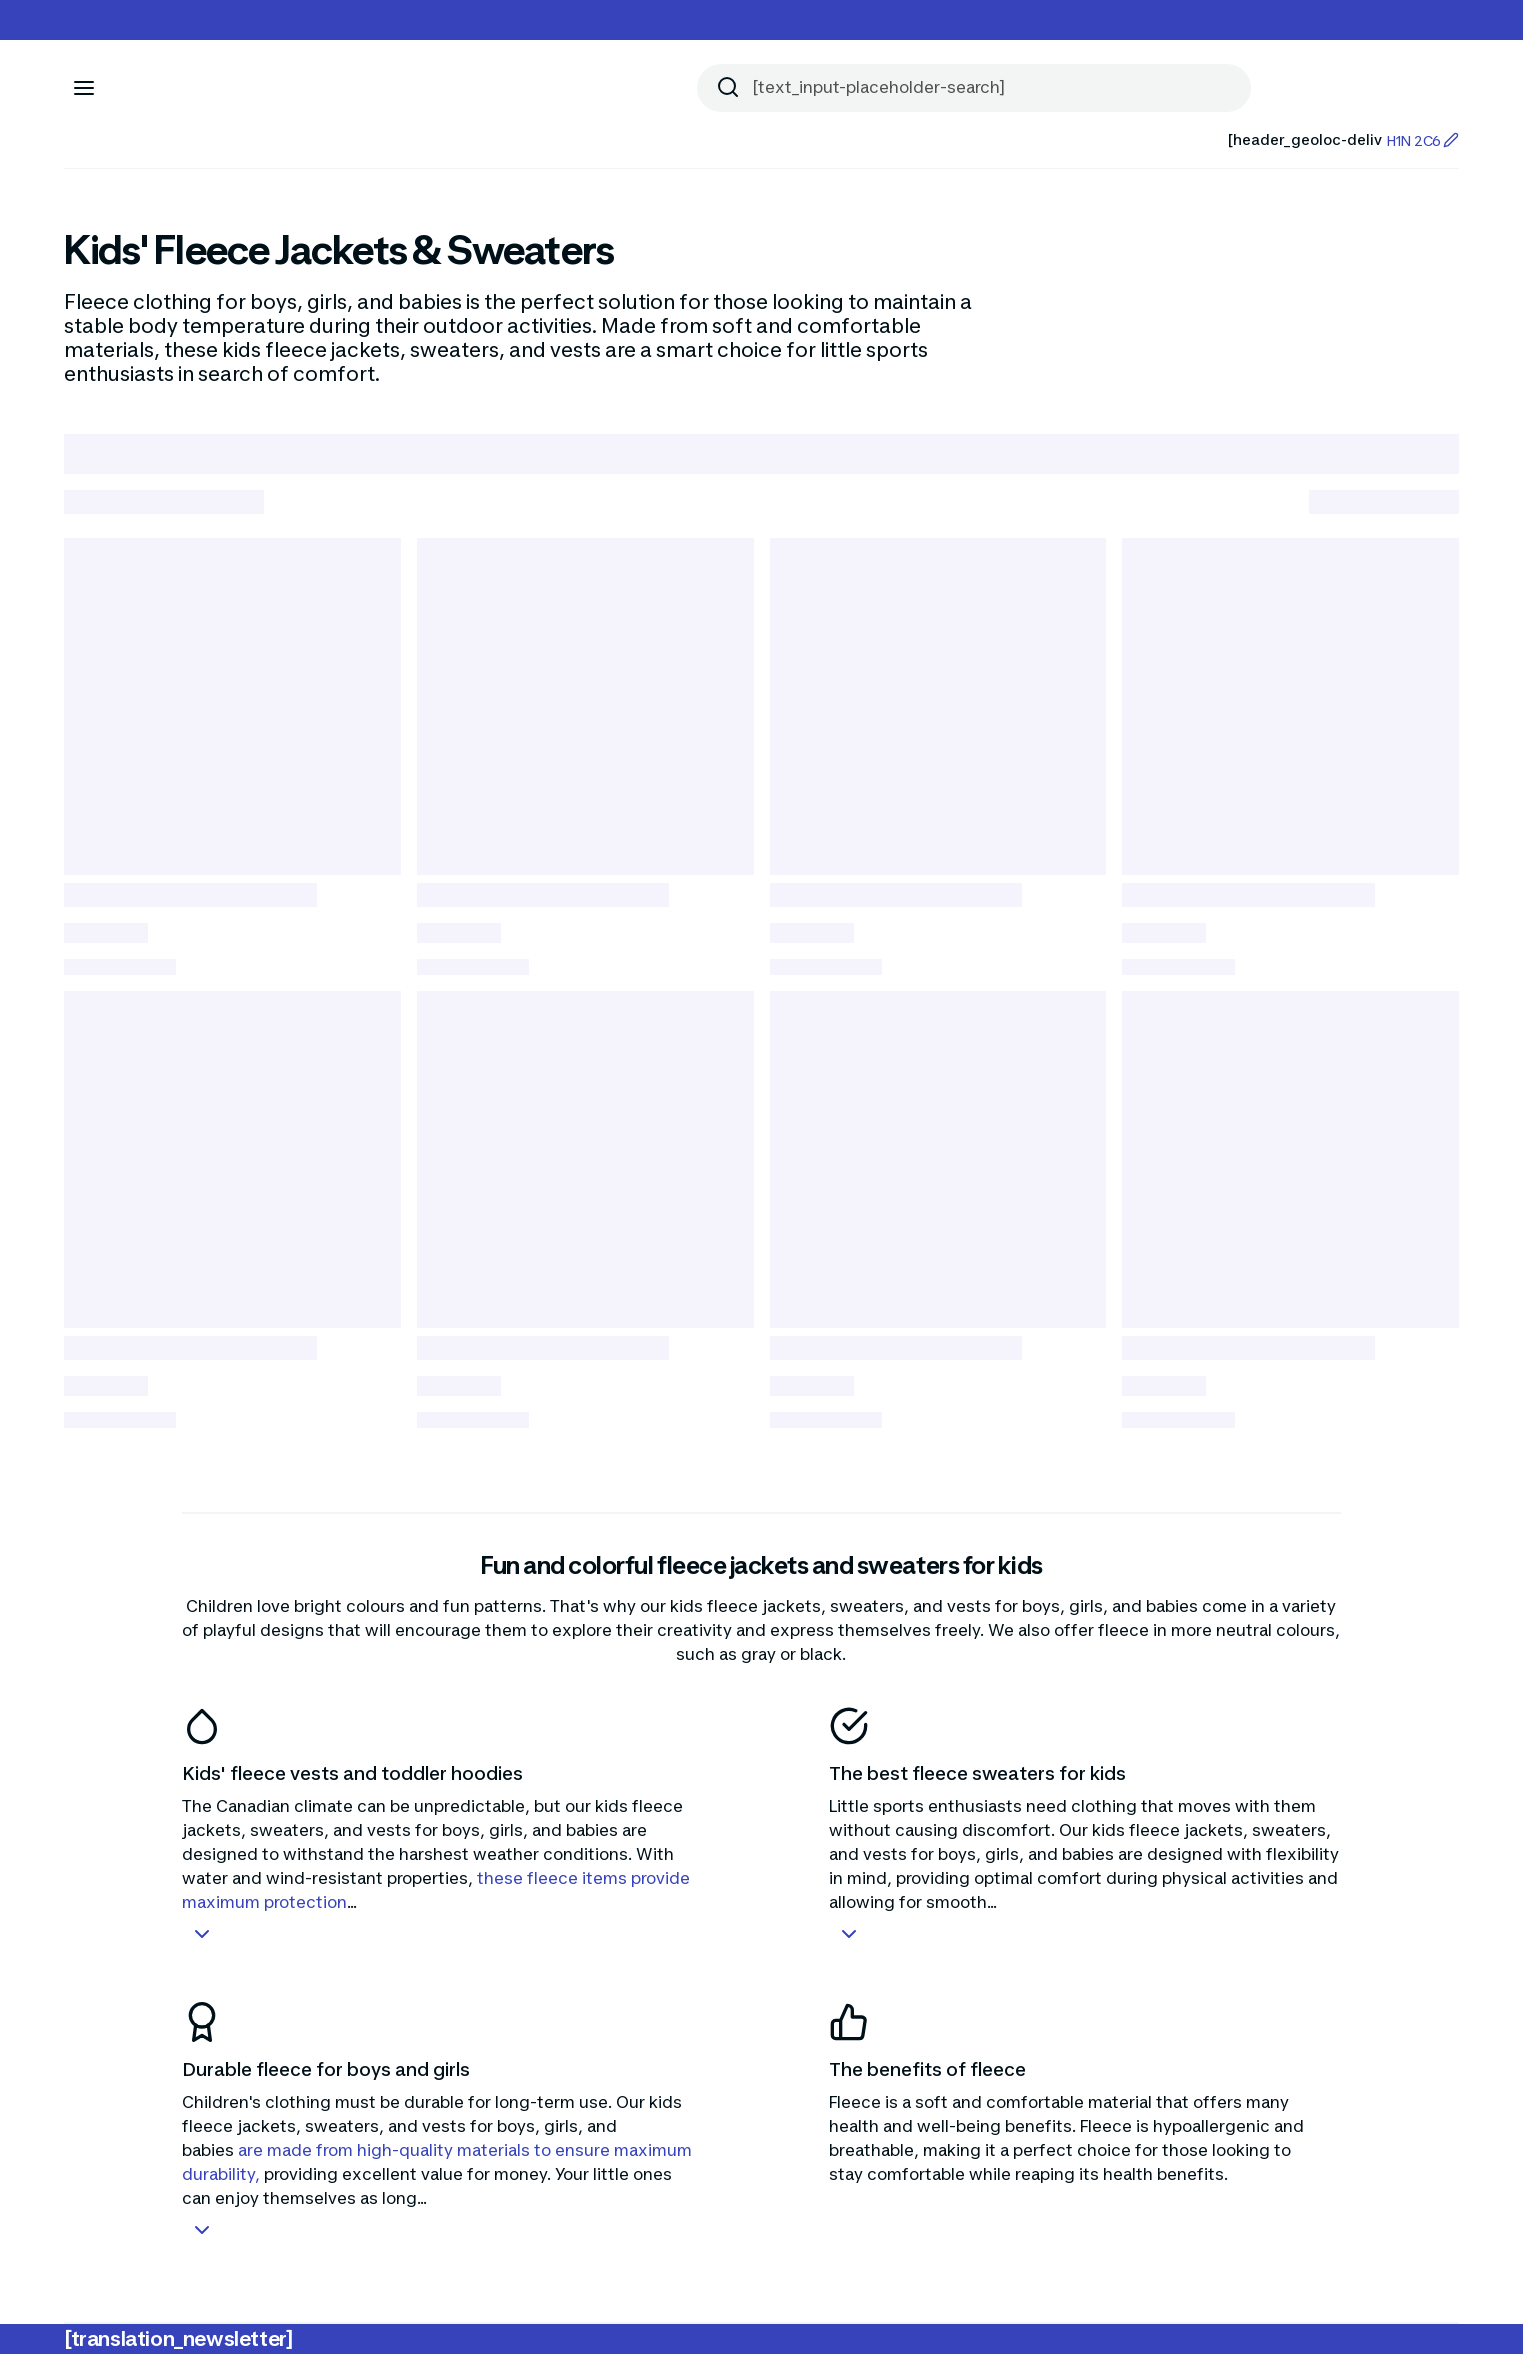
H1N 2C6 (1422, 140)
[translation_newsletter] (178, 2345)
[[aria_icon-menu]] (84, 88)
